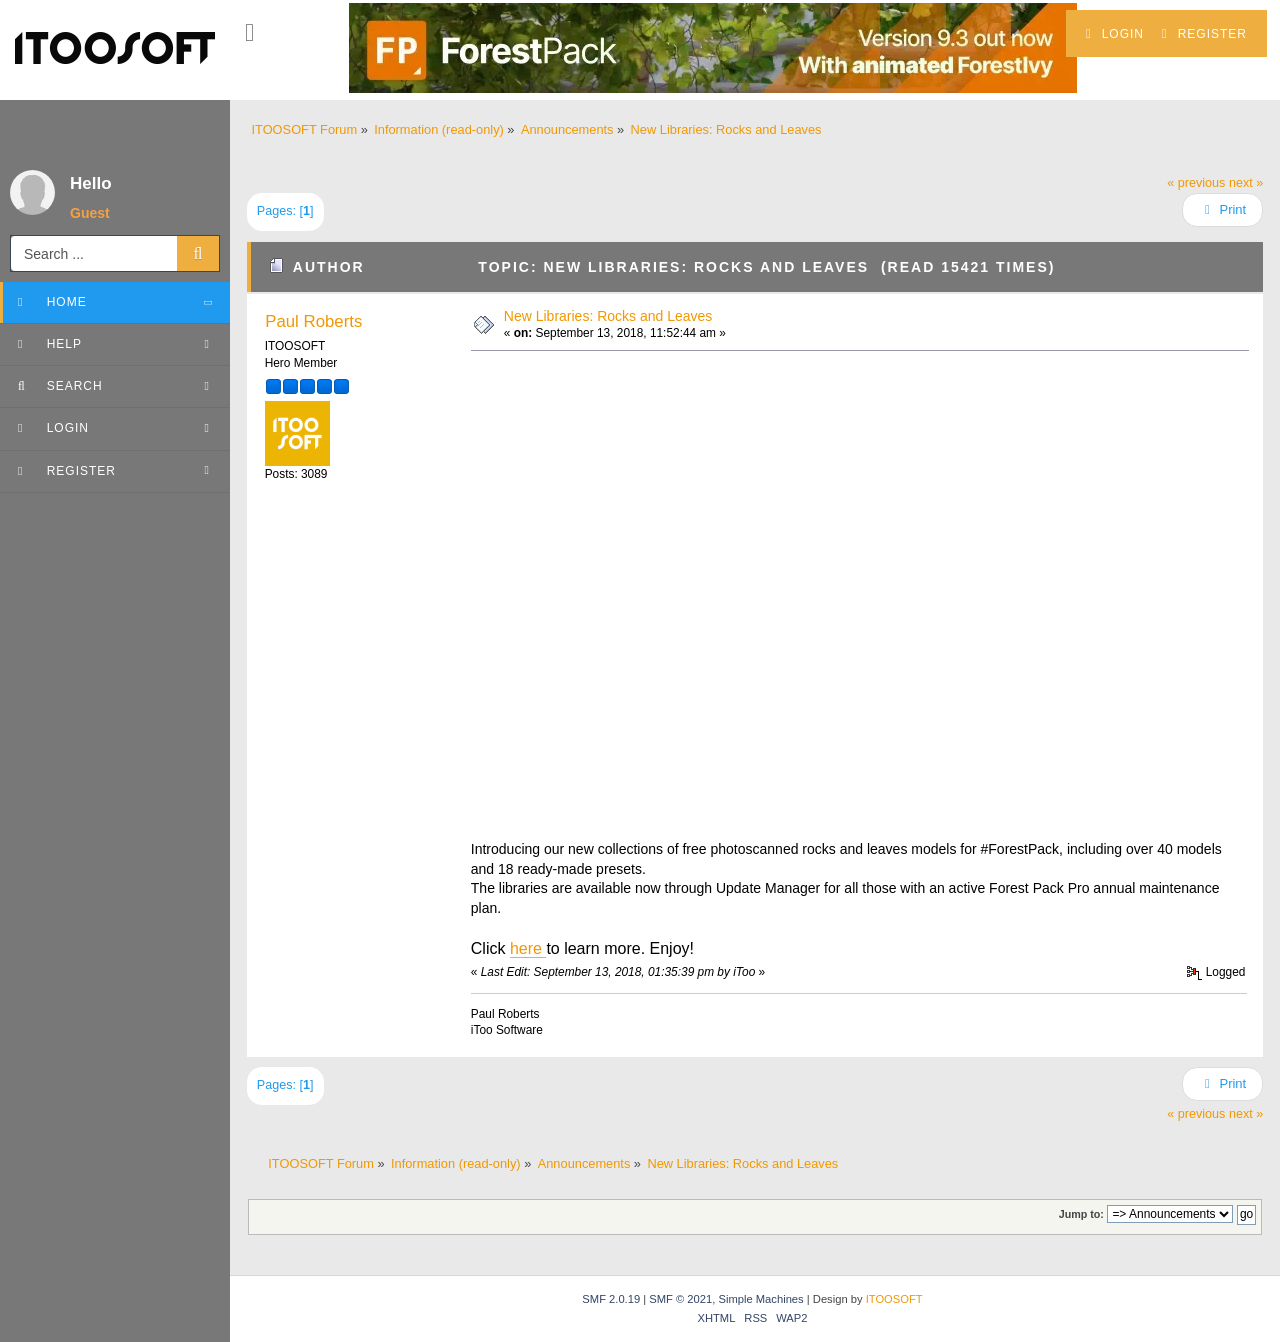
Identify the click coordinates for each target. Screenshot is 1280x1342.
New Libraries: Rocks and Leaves (608, 316)
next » (1246, 183)
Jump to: (1081, 1214)
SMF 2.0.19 (611, 1299)
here (528, 948)
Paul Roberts (313, 321)
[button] (249, 33)
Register (1204, 34)
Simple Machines (760, 1299)
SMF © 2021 (680, 1299)
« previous (1196, 183)
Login (1115, 34)
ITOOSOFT (894, 1299)
